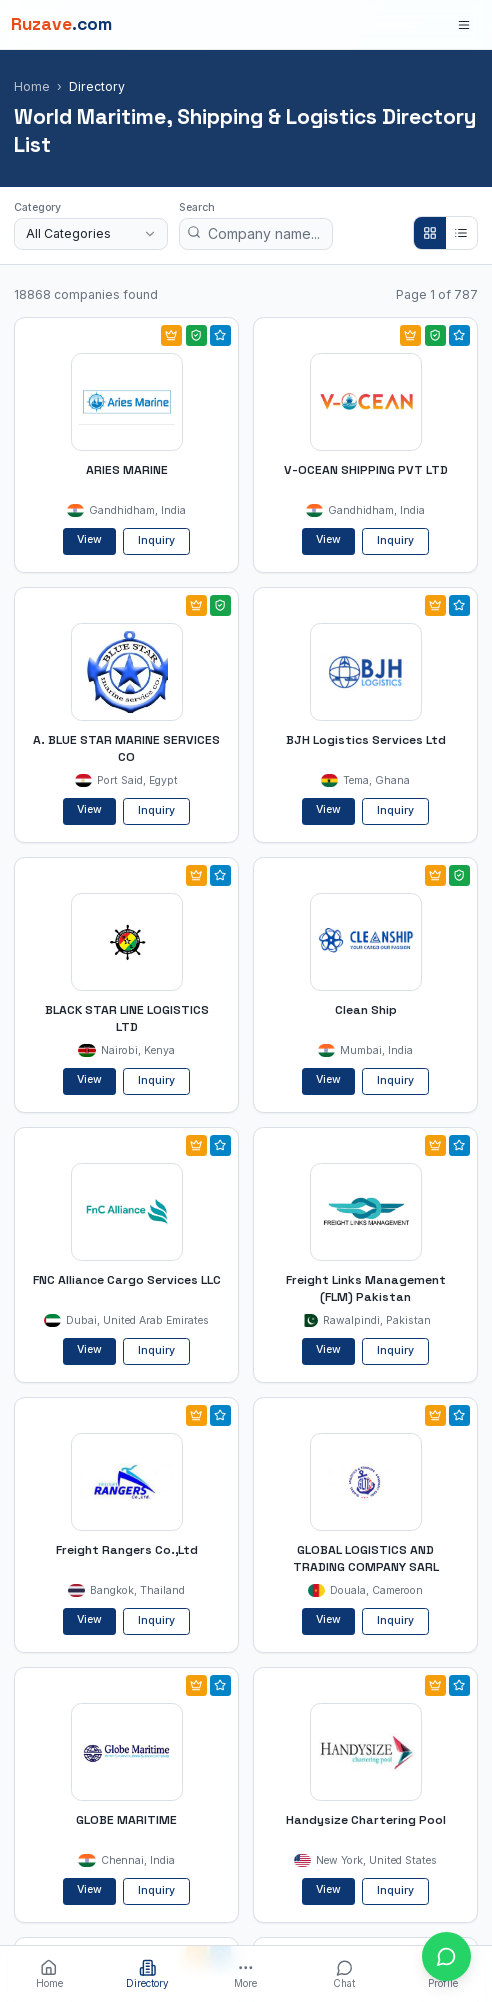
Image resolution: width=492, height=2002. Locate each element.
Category (37, 207)
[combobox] (91, 234)
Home (32, 86)
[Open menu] (464, 24)
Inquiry (156, 540)
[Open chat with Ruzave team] (446, 1956)
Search (197, 207)
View (89, 539)
